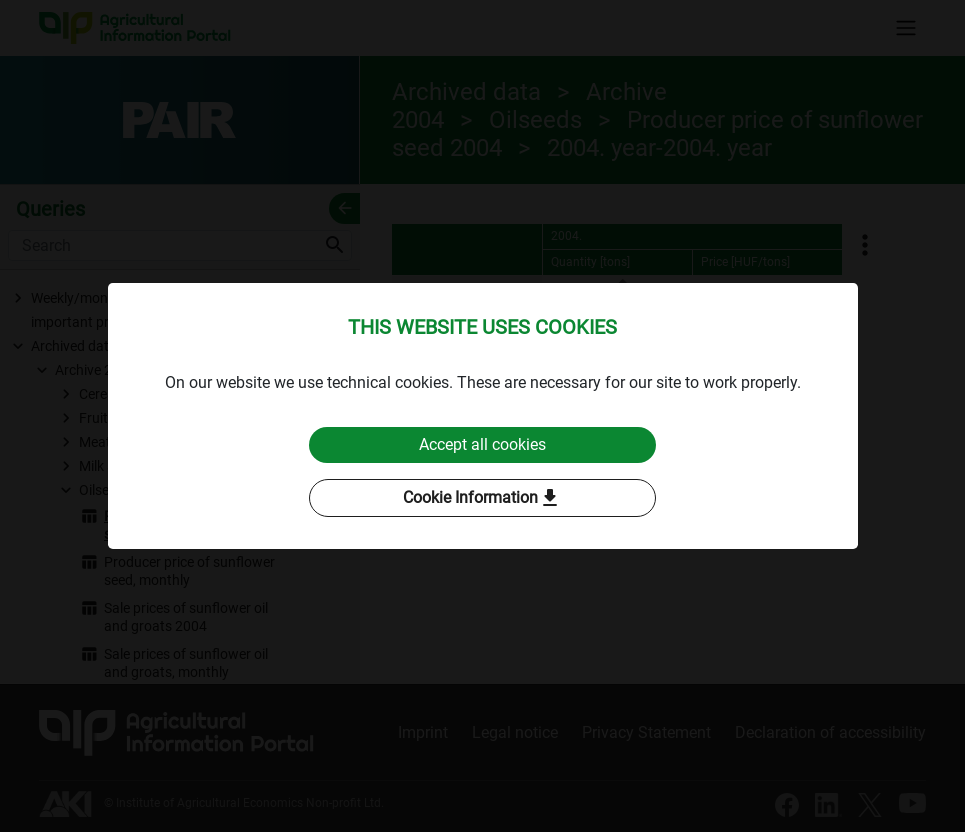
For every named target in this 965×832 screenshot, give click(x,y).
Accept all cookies (482, 444)
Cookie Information (482, 498)
